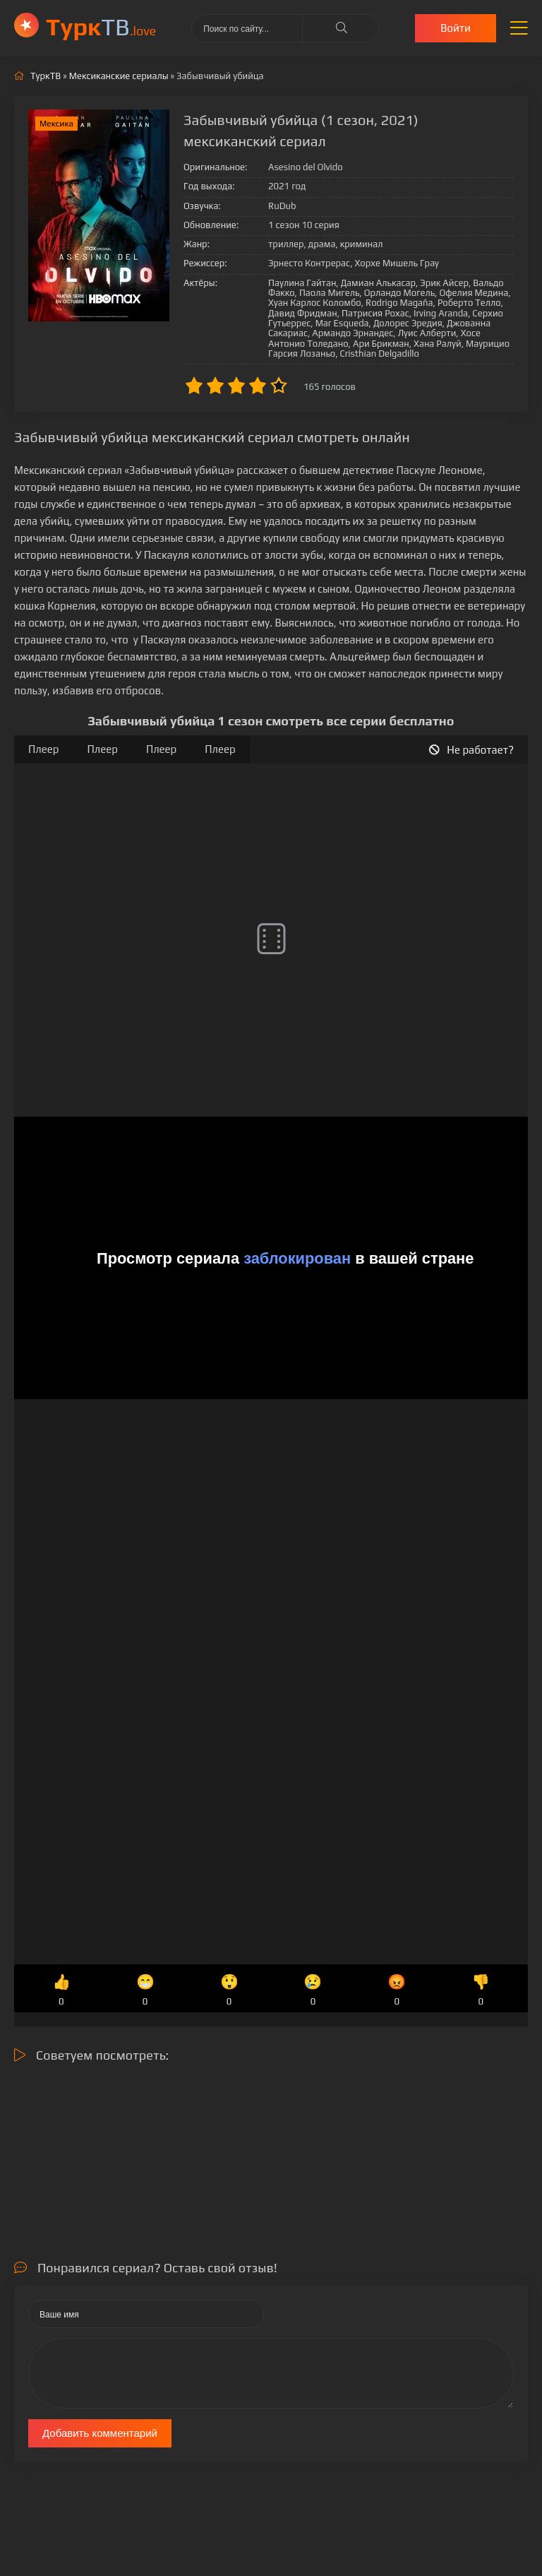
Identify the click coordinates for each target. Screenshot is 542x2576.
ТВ (101, 26)
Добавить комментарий (99, 2433)
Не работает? (471, 750)
